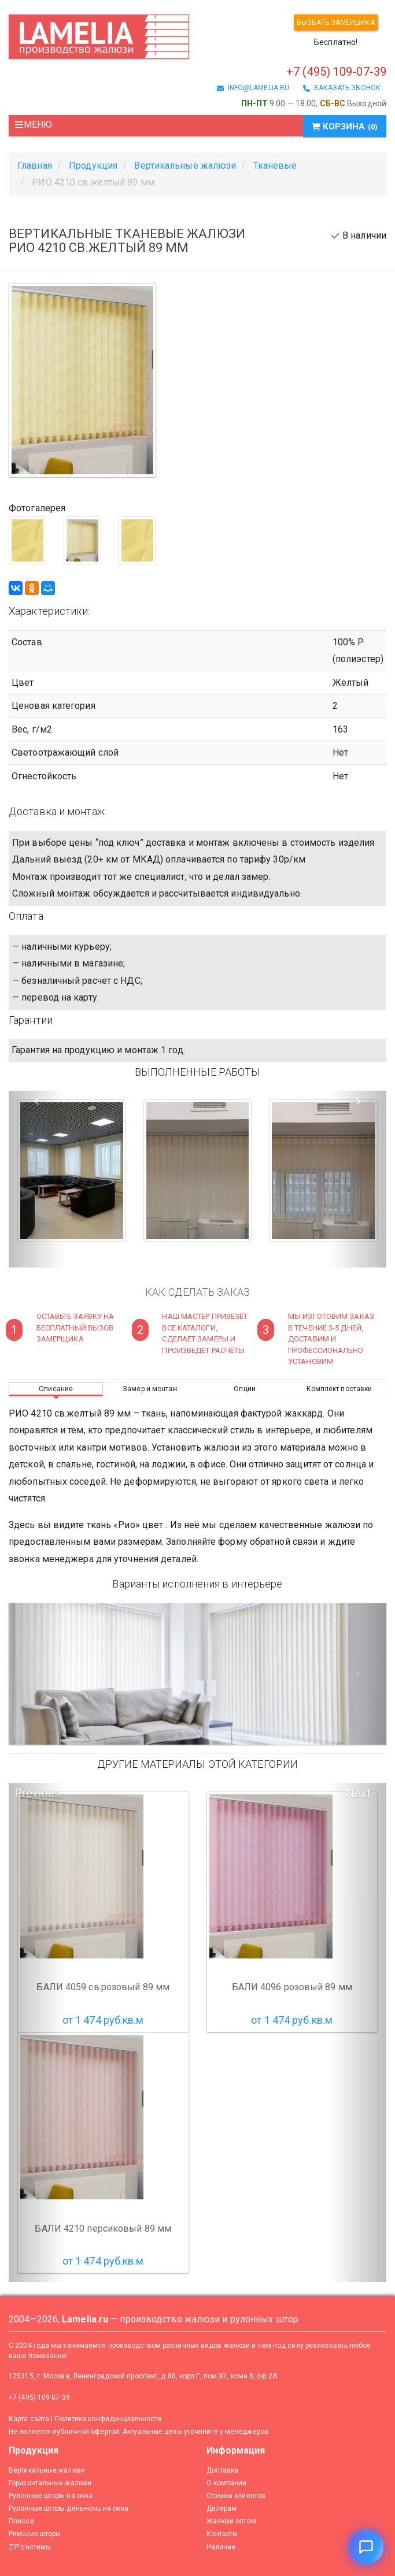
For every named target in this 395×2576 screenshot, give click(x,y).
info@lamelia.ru (253, 88)
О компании (226, 2483)
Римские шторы (35, 2534)
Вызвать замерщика (336, 22)
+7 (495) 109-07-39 (336, 72)
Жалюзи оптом (231, 2521)
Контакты (222, 2534)
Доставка (222, 2470)
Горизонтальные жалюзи (50, 2483)
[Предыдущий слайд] (37, 1674)
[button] (37, 1179)
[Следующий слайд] (358, 1674)
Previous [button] (37, 1793)
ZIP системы (30, 2547)
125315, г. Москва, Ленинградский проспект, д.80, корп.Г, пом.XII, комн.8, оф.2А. (144, 2376)
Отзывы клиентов (236, 2496)
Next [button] (357, 1793)
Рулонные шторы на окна (51, 2496)
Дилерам (221, 2508)
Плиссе (21, 2521)
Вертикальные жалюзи (47, 2470)
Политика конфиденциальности (107, 2419)
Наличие (221, 2547)
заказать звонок (342, 88)
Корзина (345, 126)
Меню (33, 124)
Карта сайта (29, 2419)
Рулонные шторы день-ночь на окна (68, 2508)
